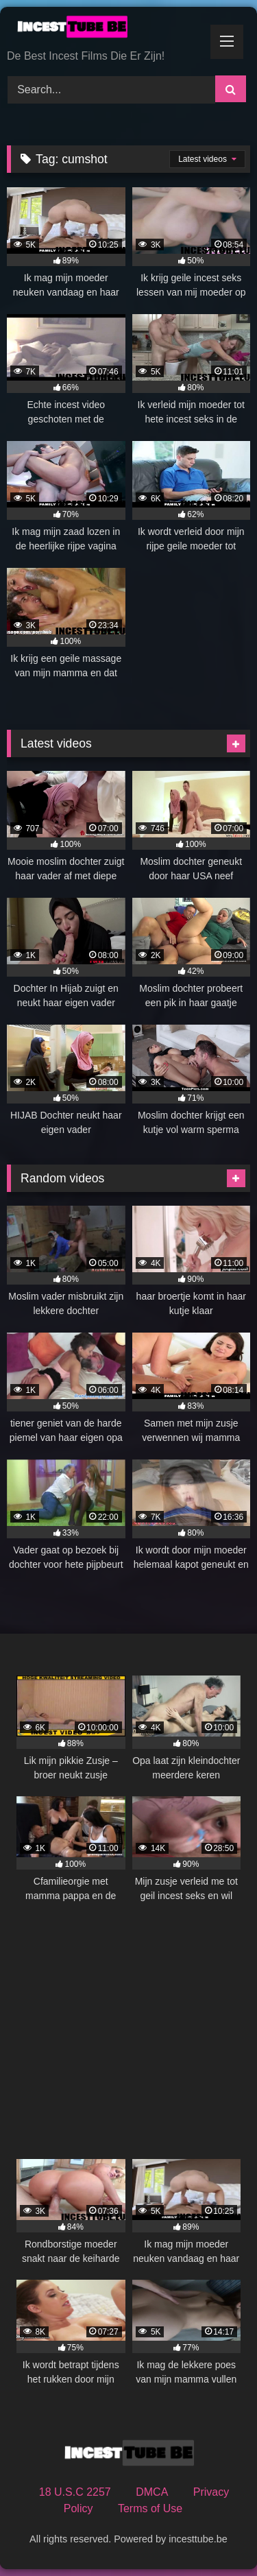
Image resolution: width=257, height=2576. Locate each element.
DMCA (152, 2492)
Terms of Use (150, 2508)
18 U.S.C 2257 (75, 2492)
